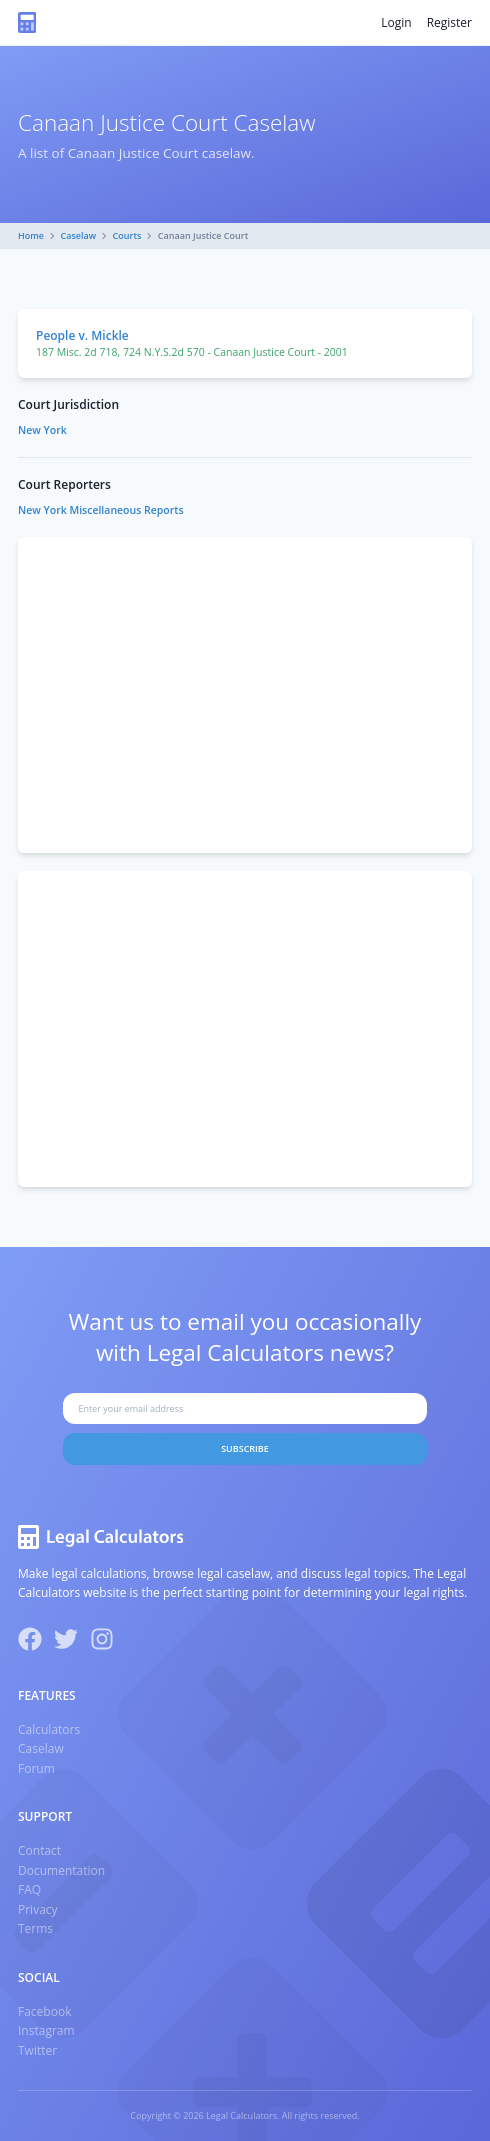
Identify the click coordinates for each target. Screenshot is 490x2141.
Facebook (44, 2011)
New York (42, 430)
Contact (39, 1850)
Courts (127, 235)
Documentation (61, 1870)
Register (449, 22)
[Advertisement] (245, 695)
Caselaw (79, 235)
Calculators (49, 1729)
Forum (36, 1768)
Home (31, 235)
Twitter (37, 2050)
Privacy (38, 1909)
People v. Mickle (82, 335)
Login (396, 22)
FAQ (29, 1889)
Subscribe (245, 1448)
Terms (35, 1928)
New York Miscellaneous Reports (101, 510)
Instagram (46, 2030)
